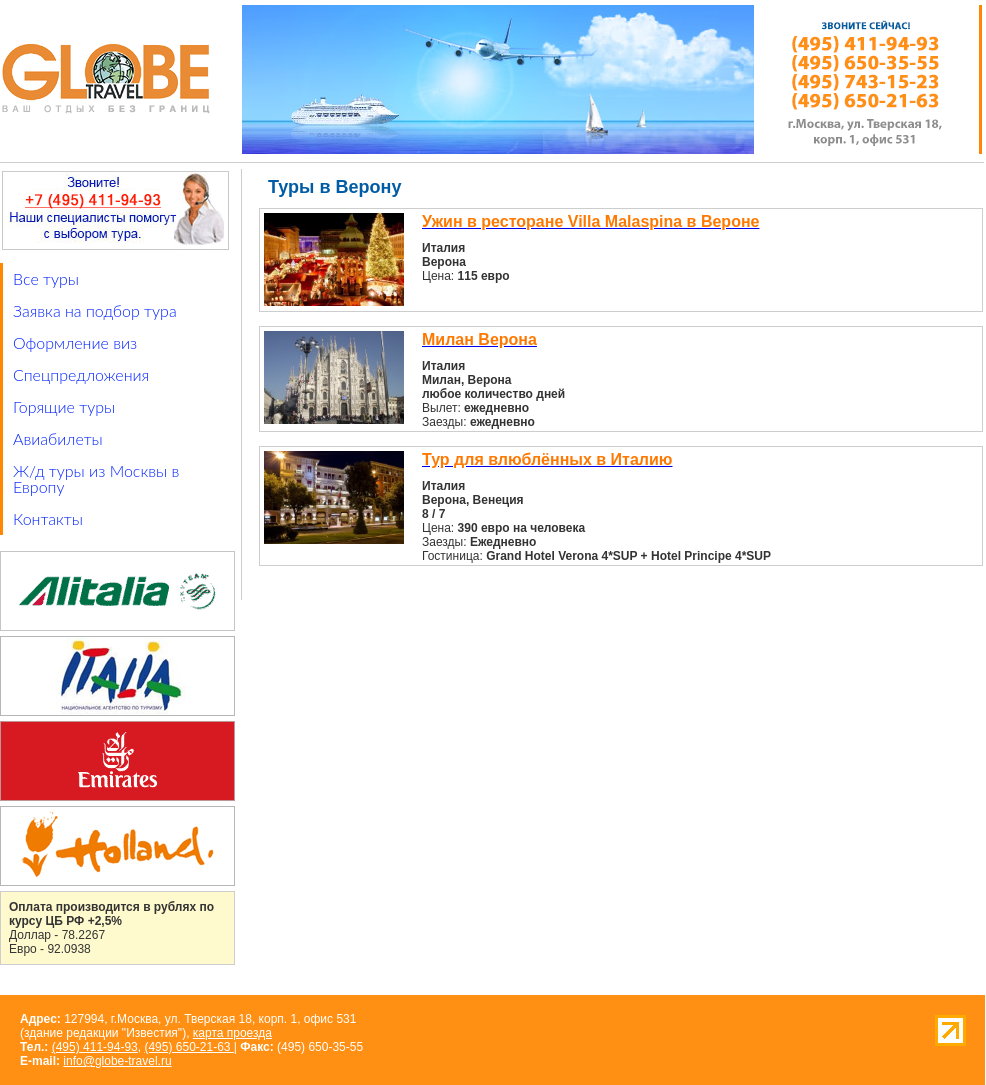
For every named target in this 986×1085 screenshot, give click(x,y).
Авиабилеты (58, 438)
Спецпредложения (81, 374)
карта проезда (232, 1033)
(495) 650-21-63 (188, 1047)
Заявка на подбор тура (95, 310)
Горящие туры (64, 406)
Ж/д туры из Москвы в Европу (96, 478)
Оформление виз (75, 342)
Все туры (46, 278)
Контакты (48, 518)
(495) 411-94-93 (95, 1047)
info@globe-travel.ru (117, 1061)
